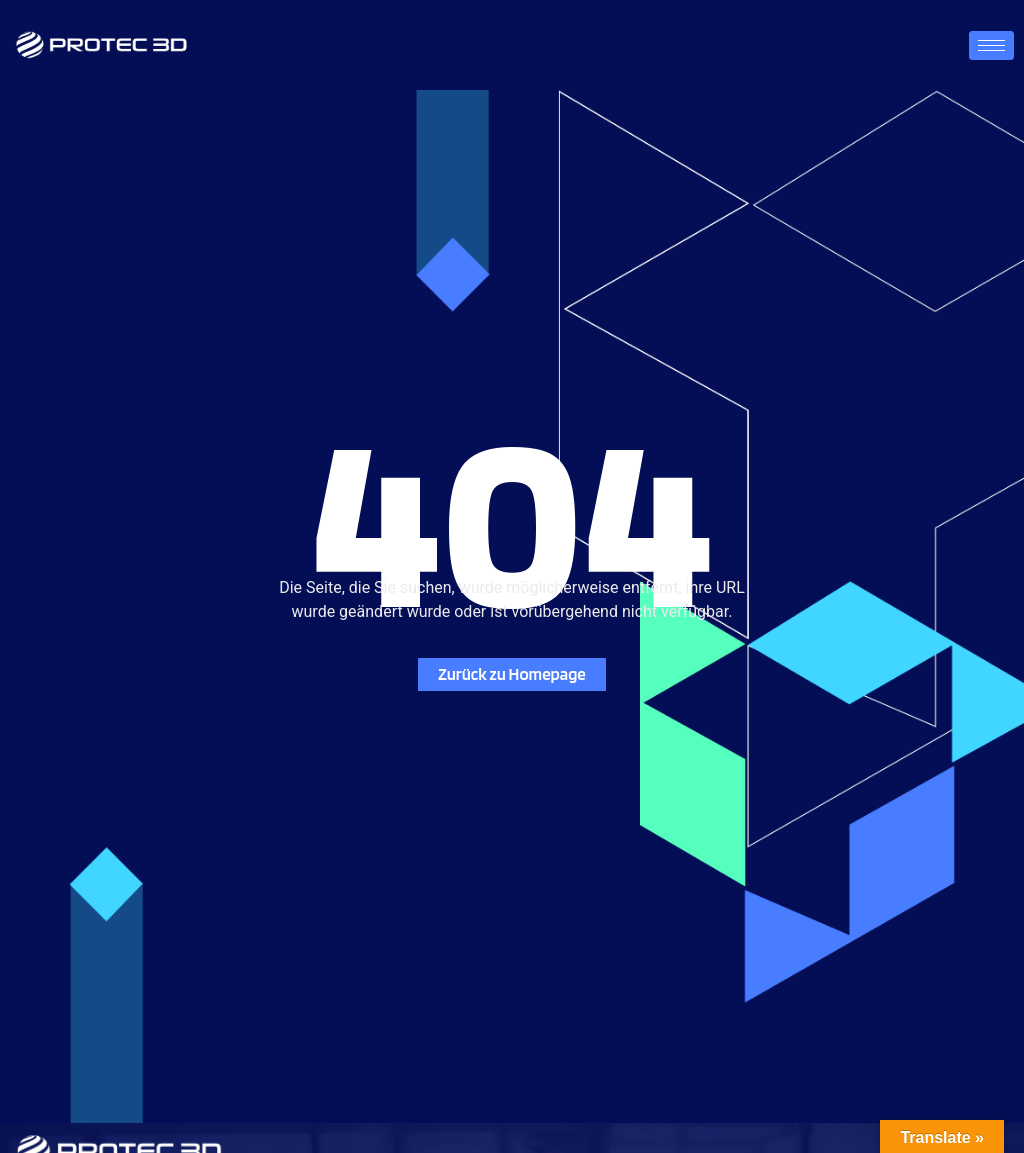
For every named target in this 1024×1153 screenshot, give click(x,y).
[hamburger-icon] (991, 45)
